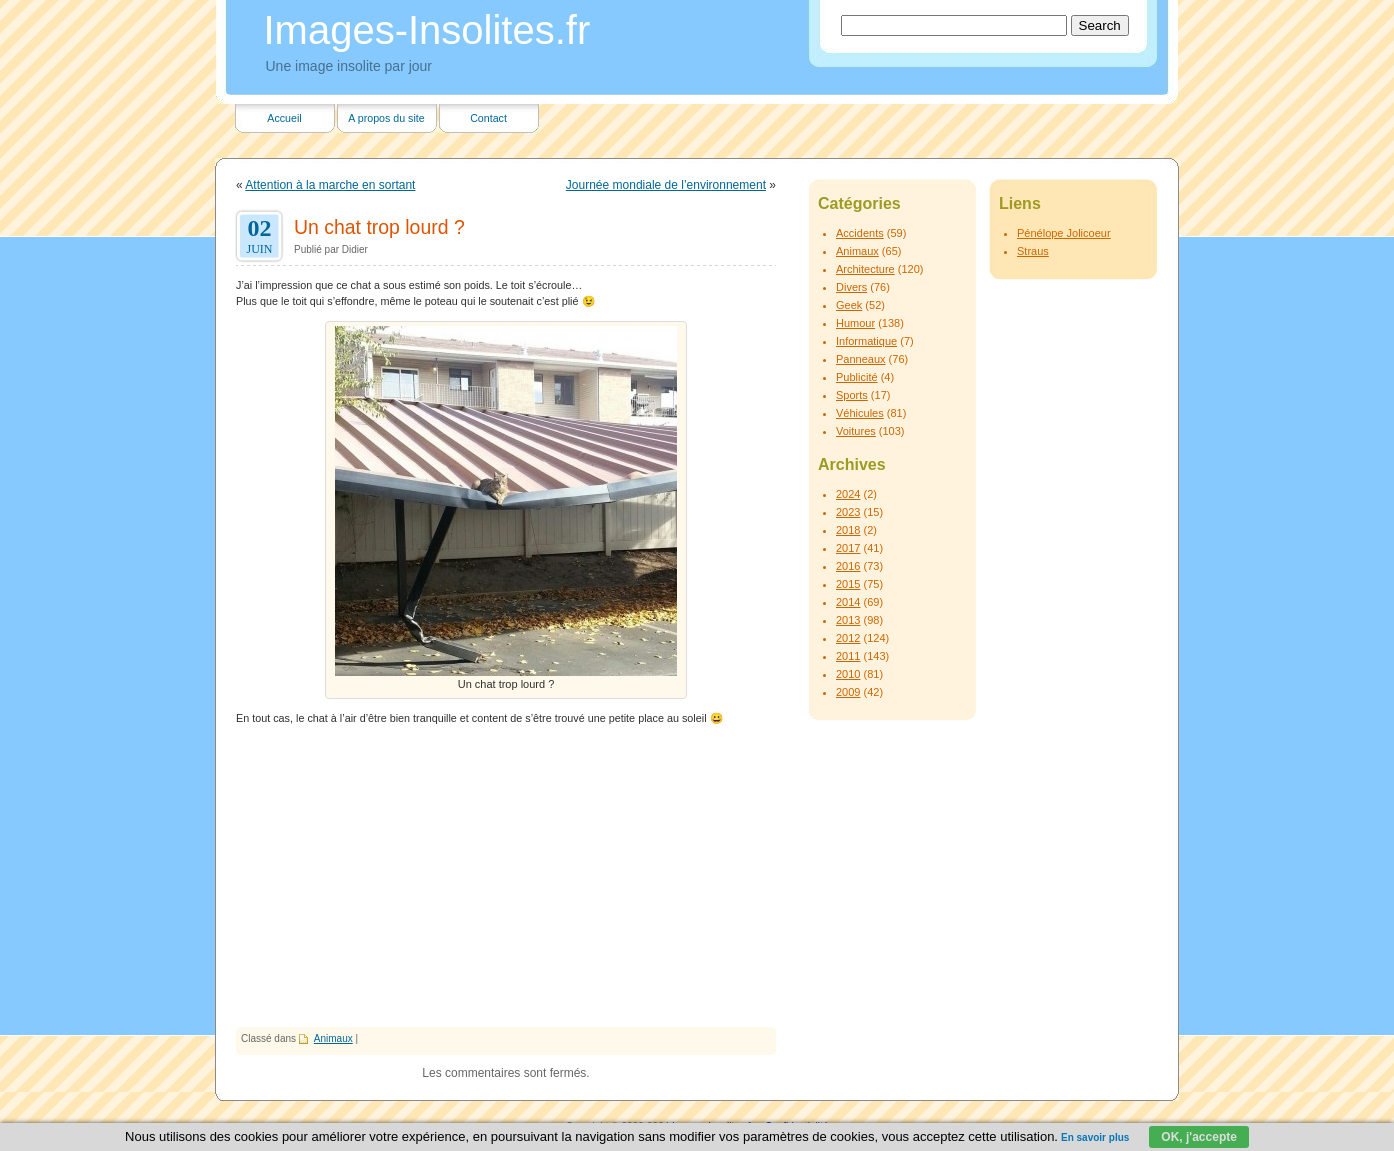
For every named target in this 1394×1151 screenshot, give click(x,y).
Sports (852, 395)
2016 (848, 566)
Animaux (333, 1038)
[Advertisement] (506, 877)
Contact (488, 118)
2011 (848, 656)
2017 (848, 548)
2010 (848, 674)
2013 (848, 620)
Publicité (857, 377)
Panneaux (861, 359)
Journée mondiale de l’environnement (666, 185)
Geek (849, 305)
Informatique (866, 341)
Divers (851, 287)
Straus (1033, 251)
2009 (848, 692)
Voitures (856, 431)
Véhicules (860, 413)
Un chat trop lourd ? (379, 227)
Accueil (284, 118)
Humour (855, 323)
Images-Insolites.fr (427, 30)
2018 (848, 530)
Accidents (860, 233)
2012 (848, 638)
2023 (848, 512)
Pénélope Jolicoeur (1064, 233)
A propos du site (386, 118)
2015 (848, 584)
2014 (848, 602)
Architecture (865, 269)
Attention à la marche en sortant (330, 185)
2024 (848, 494)
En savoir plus (1095, 1137)
